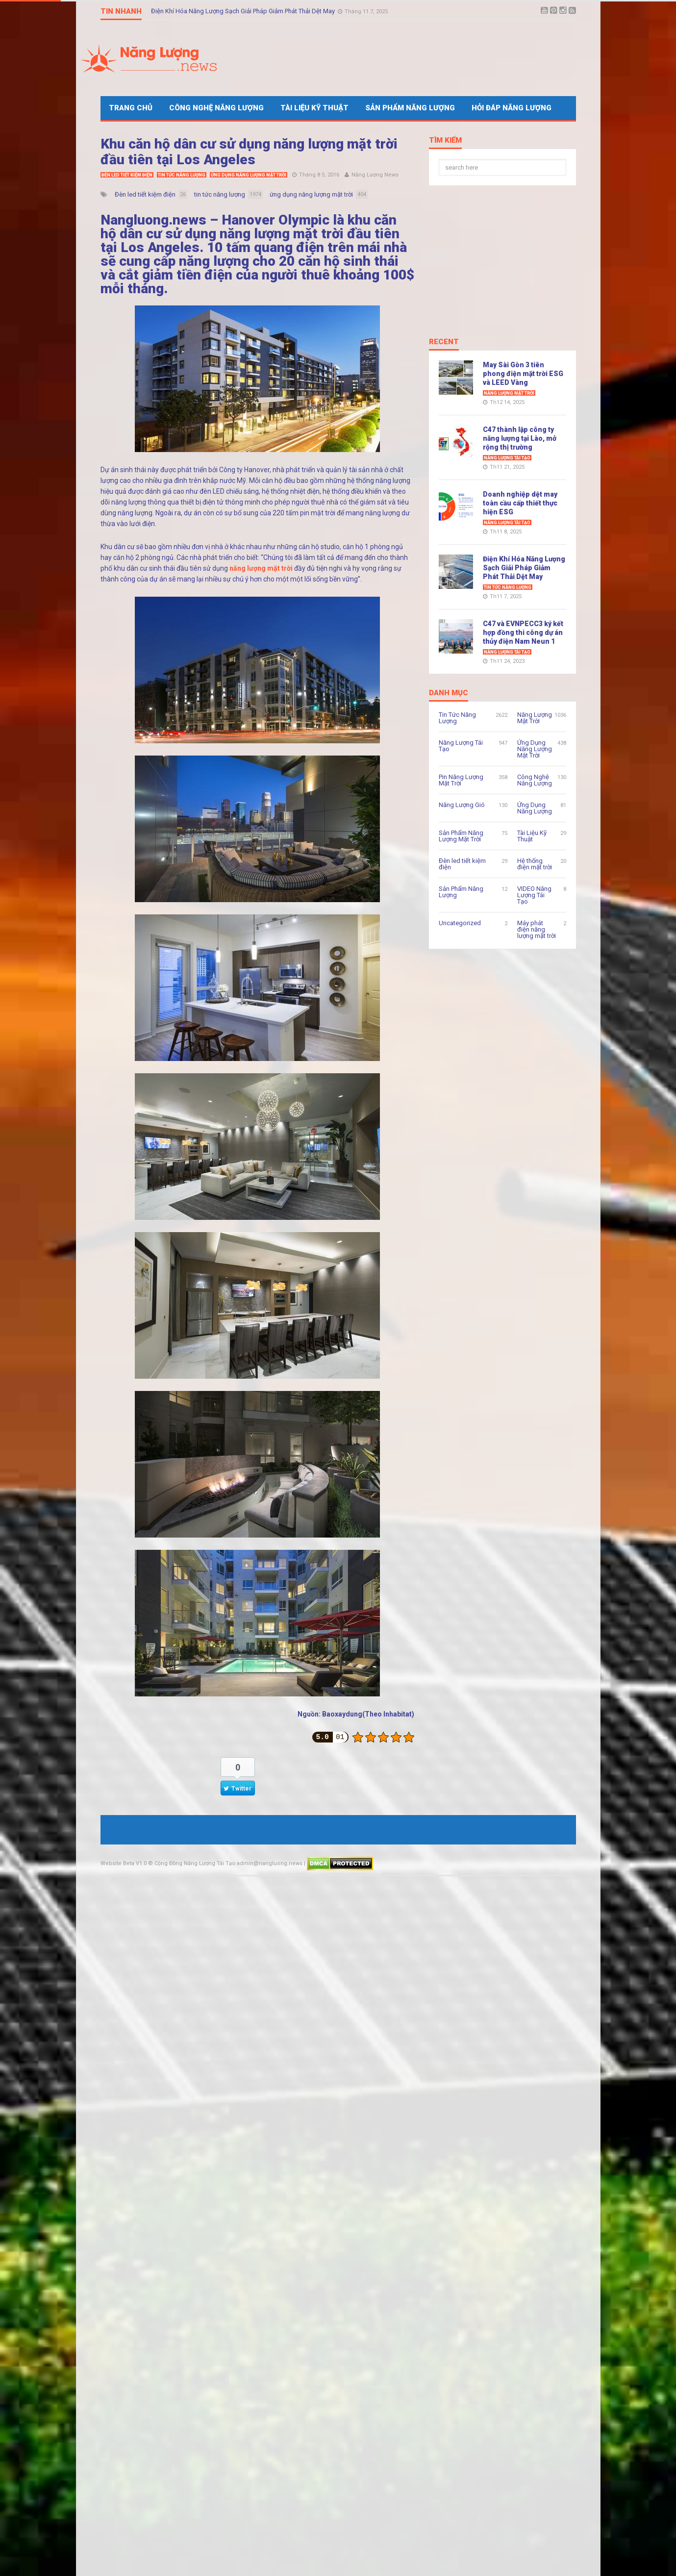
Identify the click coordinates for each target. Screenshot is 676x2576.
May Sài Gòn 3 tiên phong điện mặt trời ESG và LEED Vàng (523, 373)
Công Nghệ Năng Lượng (216, 107)
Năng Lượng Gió (462, 805)
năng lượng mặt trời (261, 568)
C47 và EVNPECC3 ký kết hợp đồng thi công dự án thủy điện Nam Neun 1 (523, 632)
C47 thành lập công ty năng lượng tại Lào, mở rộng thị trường (519, 438)
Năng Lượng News (375, 175)
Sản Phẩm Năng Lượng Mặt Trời (461, 836)
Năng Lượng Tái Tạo (507, 457)
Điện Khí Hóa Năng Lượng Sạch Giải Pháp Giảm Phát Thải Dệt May (243, 11)
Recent (444, 342)
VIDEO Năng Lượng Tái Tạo (534, 895)
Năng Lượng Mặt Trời (509, 393)
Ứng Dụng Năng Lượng (534, 808)
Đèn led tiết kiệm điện (126, 175)
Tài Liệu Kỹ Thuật (314, 107)
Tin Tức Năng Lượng (181, 175)
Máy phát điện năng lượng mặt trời (536, 929)
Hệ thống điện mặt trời (534, 864)
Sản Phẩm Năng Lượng (410, 107)
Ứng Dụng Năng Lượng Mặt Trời (248, 175)
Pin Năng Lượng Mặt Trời (461, 780)
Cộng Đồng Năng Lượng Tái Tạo (194, 1863)
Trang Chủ (130, 107)
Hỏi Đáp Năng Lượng (511, 107)
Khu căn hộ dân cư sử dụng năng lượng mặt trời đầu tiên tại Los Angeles (249, 152)
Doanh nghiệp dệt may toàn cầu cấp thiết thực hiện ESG (520, 503)
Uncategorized (460, 923)
